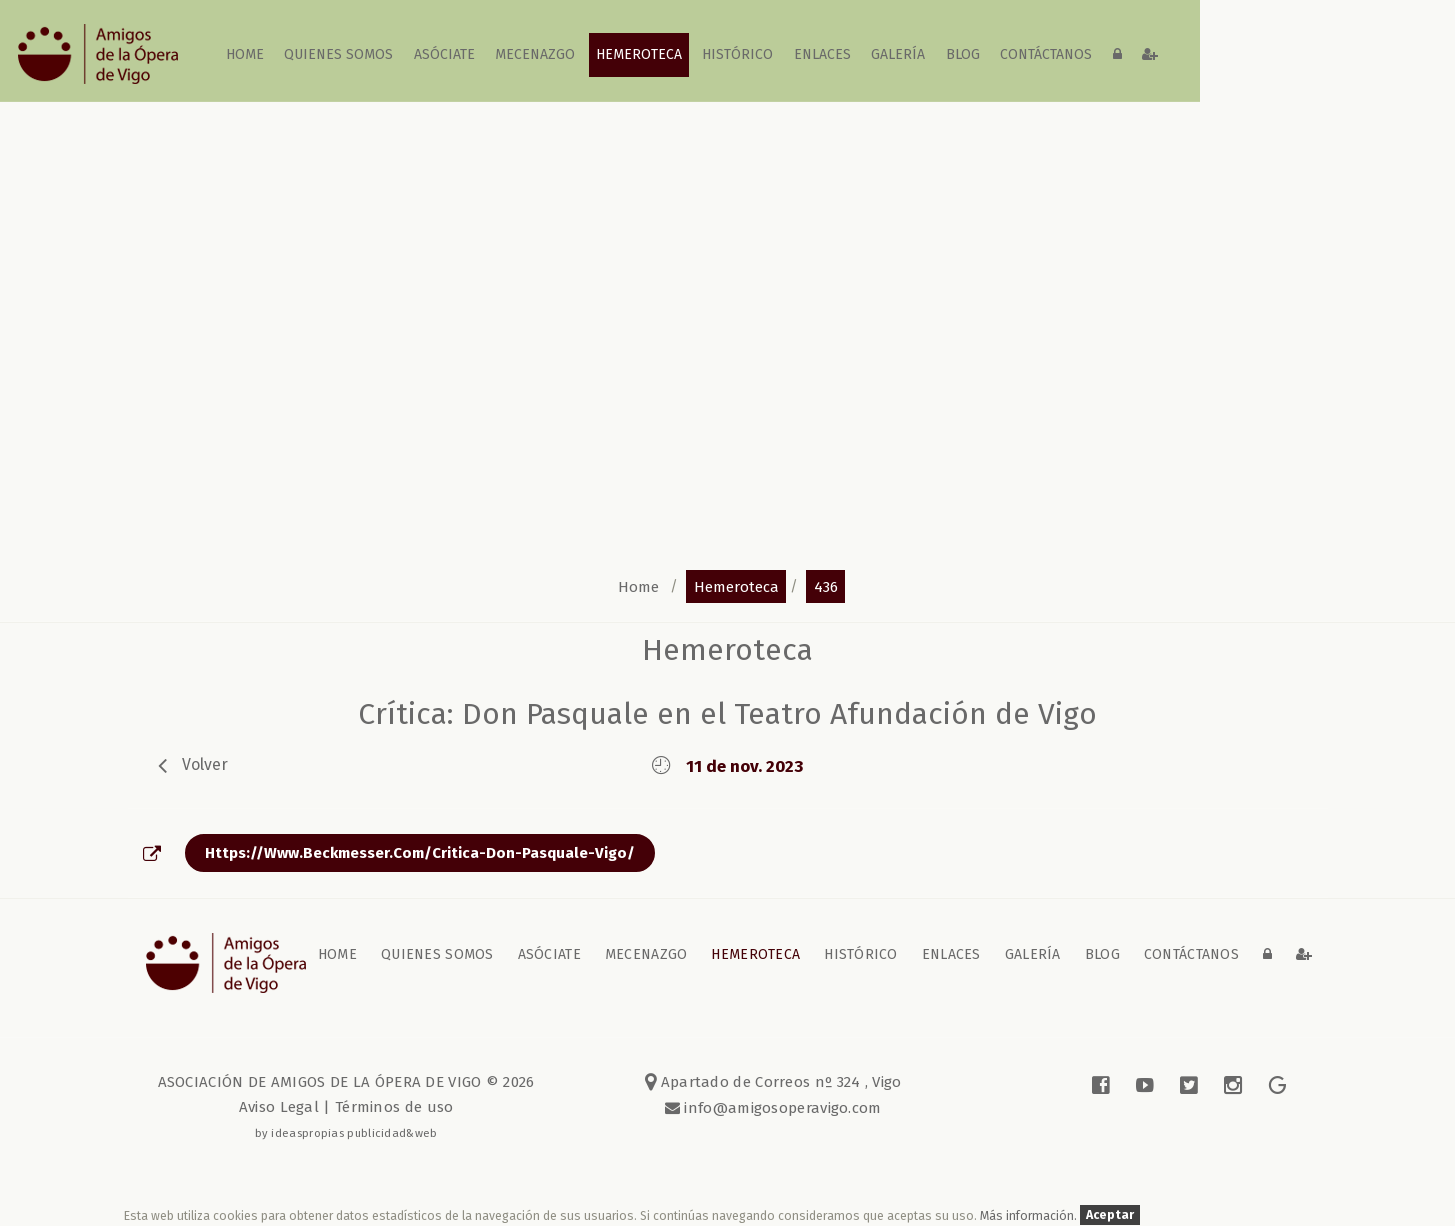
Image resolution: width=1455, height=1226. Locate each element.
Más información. (1030, 1215)
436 (826, 586)
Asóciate (445, 54)
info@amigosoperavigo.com (781, 1108)
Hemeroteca (639, 54)
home (246, 54)
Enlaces (822, 54)
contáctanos (1046, 54)
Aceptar (1110, 1215)
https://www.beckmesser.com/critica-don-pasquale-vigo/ (420, 853)
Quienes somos (339, 54)
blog (963, 54)
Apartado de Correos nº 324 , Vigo (773, 1082)
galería (899, 54)
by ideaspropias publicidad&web (346, 1133)
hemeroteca (736, 586)
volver (205, 764)
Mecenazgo (536, 54)
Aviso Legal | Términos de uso (346, 1107)
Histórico (738, 54)
